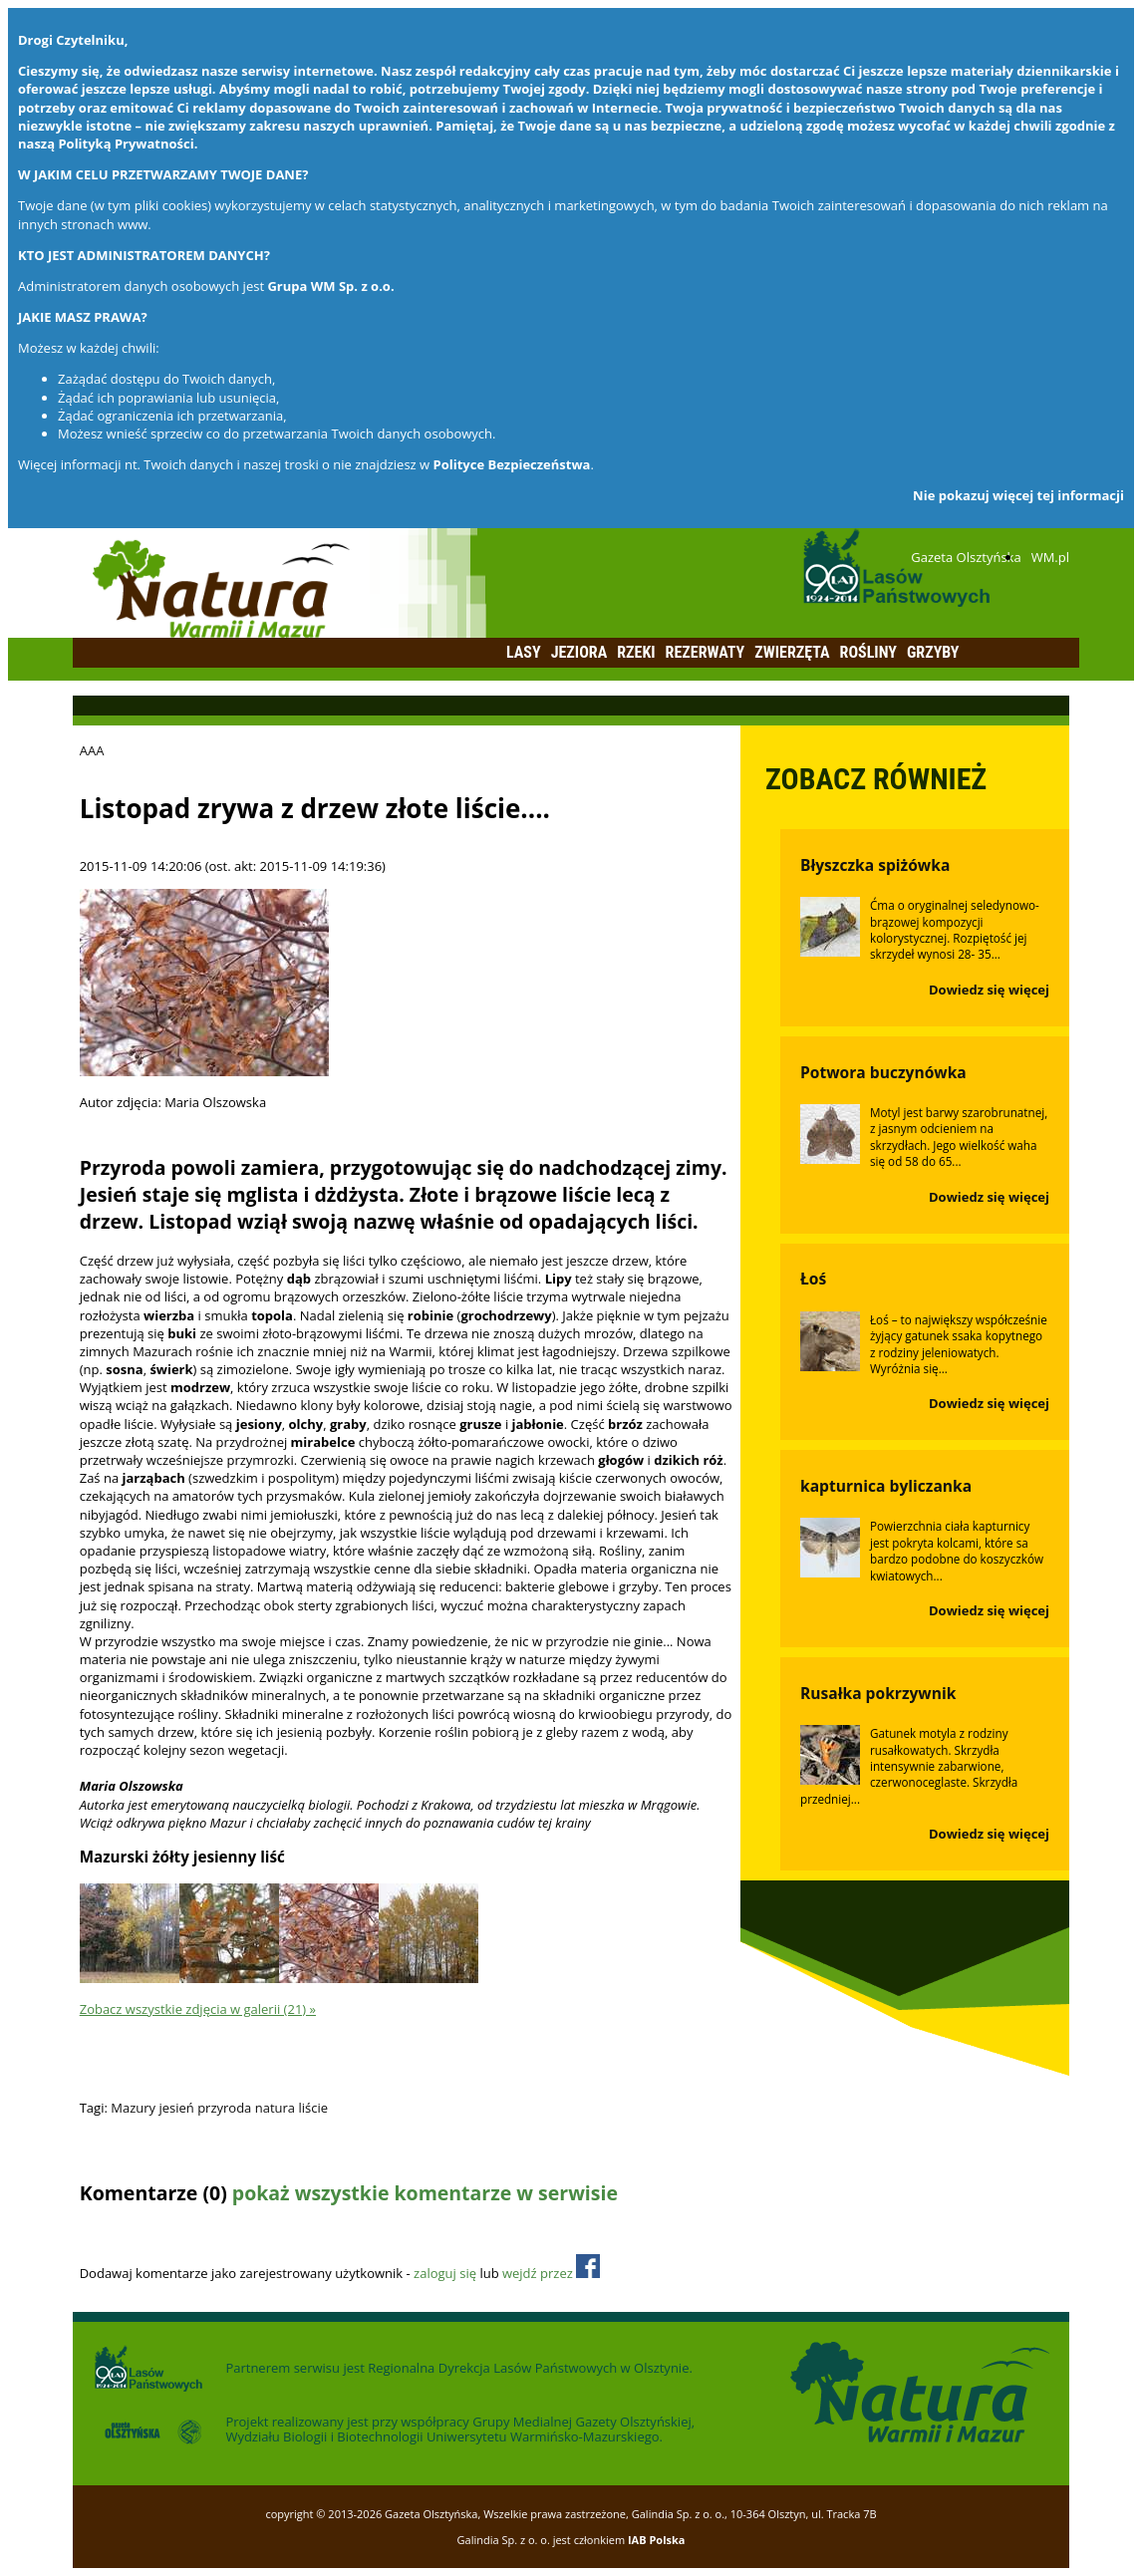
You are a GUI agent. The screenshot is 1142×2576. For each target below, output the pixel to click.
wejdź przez (551, 2273)
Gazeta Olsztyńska (965, 557)
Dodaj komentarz (131, 2232)
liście (313, 2108)
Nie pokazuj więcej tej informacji (1018, 495)
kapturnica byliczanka (886, 1486)
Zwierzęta (791, 652)
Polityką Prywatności (125, 143)
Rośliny (868, 652)
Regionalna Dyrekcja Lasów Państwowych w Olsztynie (528, 2368)
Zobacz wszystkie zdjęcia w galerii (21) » (198, 2009)
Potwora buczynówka (883, 1072)
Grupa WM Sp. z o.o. (330, 286)
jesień (175, 2108)
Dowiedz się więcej (989, 990)
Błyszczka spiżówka (875, 865)
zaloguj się (445, 2273)
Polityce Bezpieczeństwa (512, 464)
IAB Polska (657, 2539)
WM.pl (1050, 557)
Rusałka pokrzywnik (878, 1693)
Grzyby (933, 652)
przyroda (224, 2108)
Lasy (523, 652)
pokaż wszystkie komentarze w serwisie (425, 2192)
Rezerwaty (705, 652)
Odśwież (211, 2232)
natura (275, 2108)
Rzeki (636, 652)
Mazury (133, 2108)
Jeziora (579, 652)
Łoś (813, 1278)
